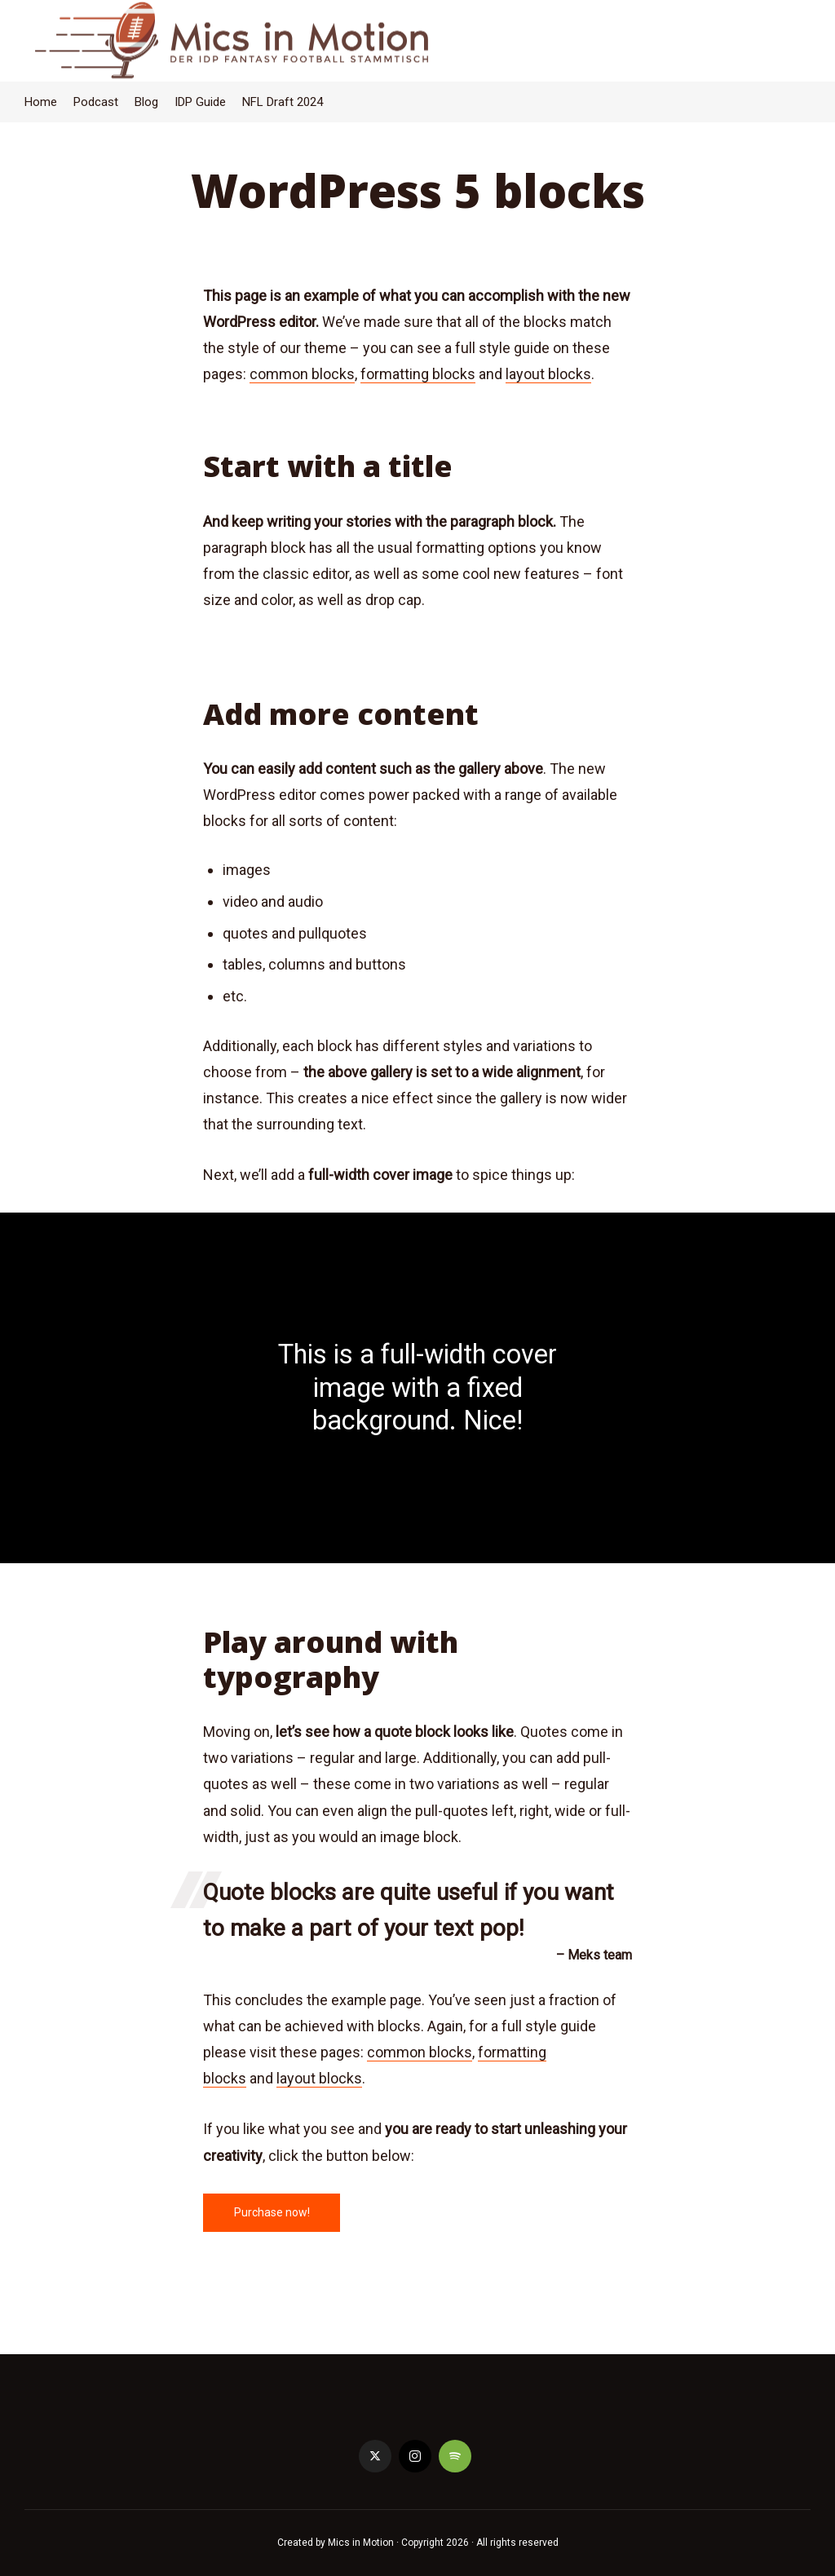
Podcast (95, 102)
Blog (146, 102)
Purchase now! (272, 2212)
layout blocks (548, 373)
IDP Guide (200, 102)
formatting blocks (417, 373)
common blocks (302, 373)
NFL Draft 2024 (282, 102)
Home (40, 102)
